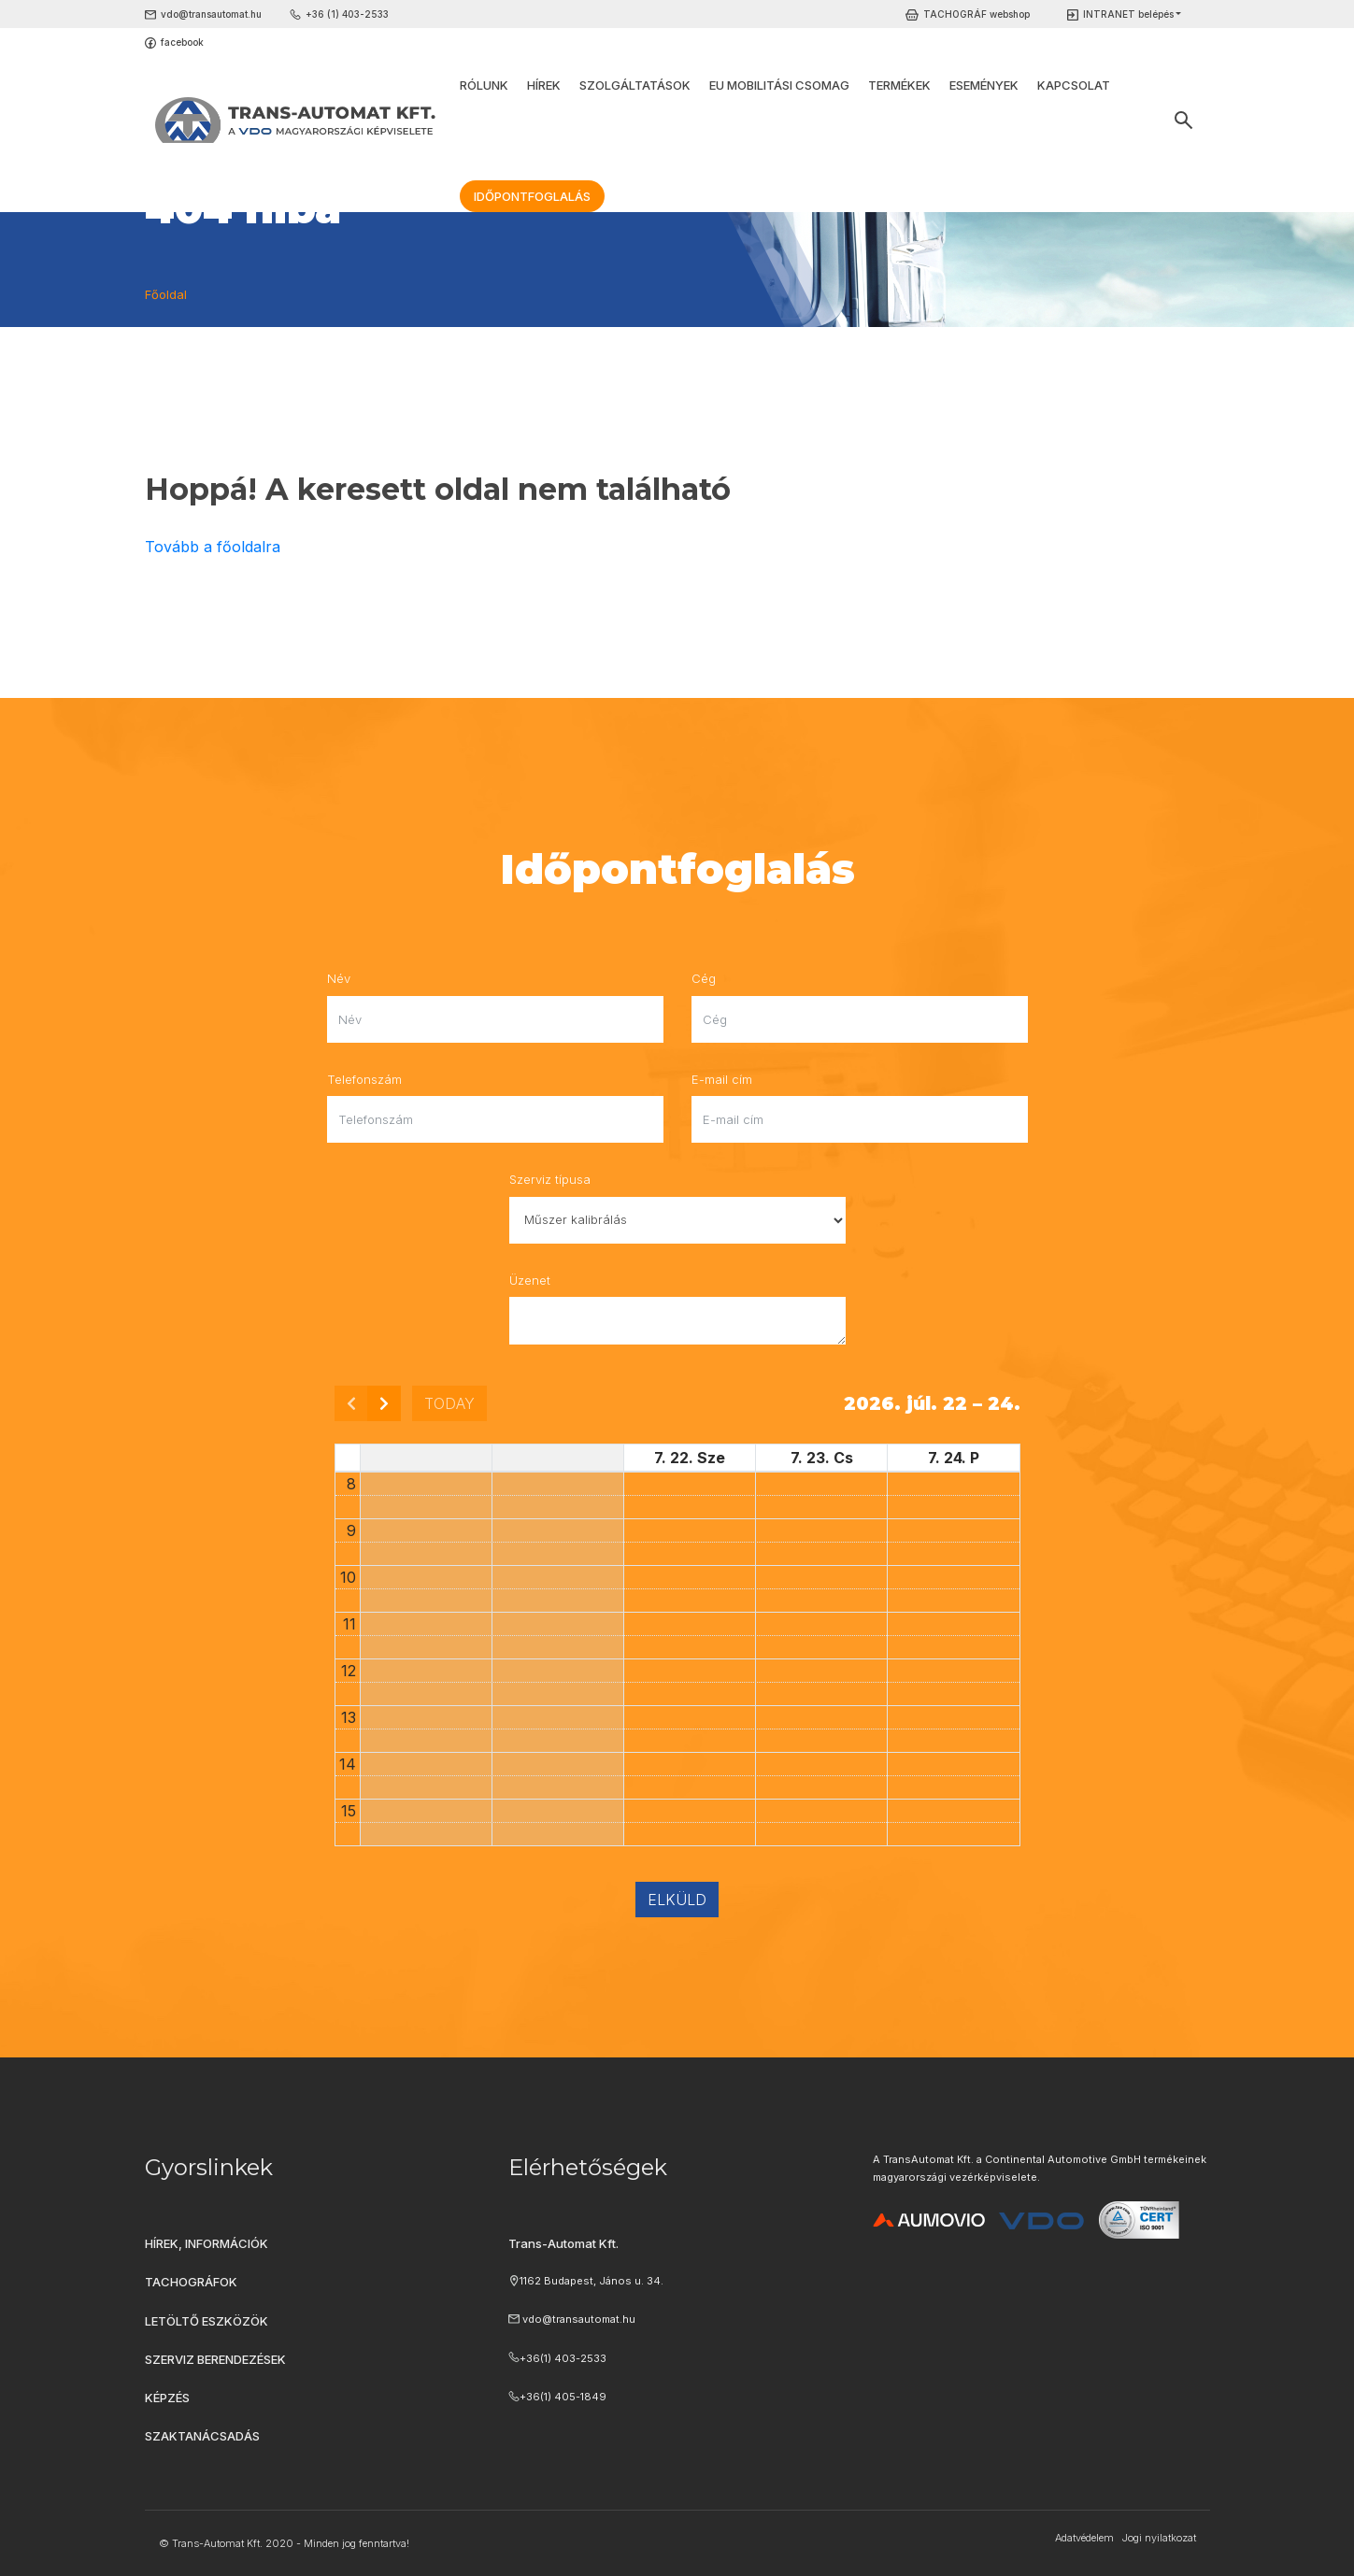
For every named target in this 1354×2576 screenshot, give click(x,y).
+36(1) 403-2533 (563, 2358)
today (449, 1403)
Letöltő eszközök (206, 2320)
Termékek (899, 85)
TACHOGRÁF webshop (976, 14)
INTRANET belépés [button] (1128, 14)
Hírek (544, 85)
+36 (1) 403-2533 (347, 14)
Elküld (677, 1899)
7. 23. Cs (822, 1457)
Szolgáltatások (635, 85)
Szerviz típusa (550, 1179)
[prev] (351, 1403)
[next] (384, 1403)
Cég (703, 978)
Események (984, 85)
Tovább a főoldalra (212, 546)
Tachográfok (191, 2281)
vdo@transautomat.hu (211, 14)
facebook (182, 42)
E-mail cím (721, 1079)
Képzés (167, 2397)
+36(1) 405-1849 (563, 2396)
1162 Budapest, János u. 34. (591, 2280)
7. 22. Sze (689, 1457)
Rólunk (484, 85)
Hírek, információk (206, 2243)
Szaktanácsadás (202, 2435)
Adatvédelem (1084, 2537)
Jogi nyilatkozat (1158, 2537)
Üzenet (529, 1280)
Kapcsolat (1073, 85)
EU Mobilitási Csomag (779, 85)
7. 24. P (953, 1457)
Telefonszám (364, 1079)
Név (338, 978)
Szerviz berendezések (215, 2359)
